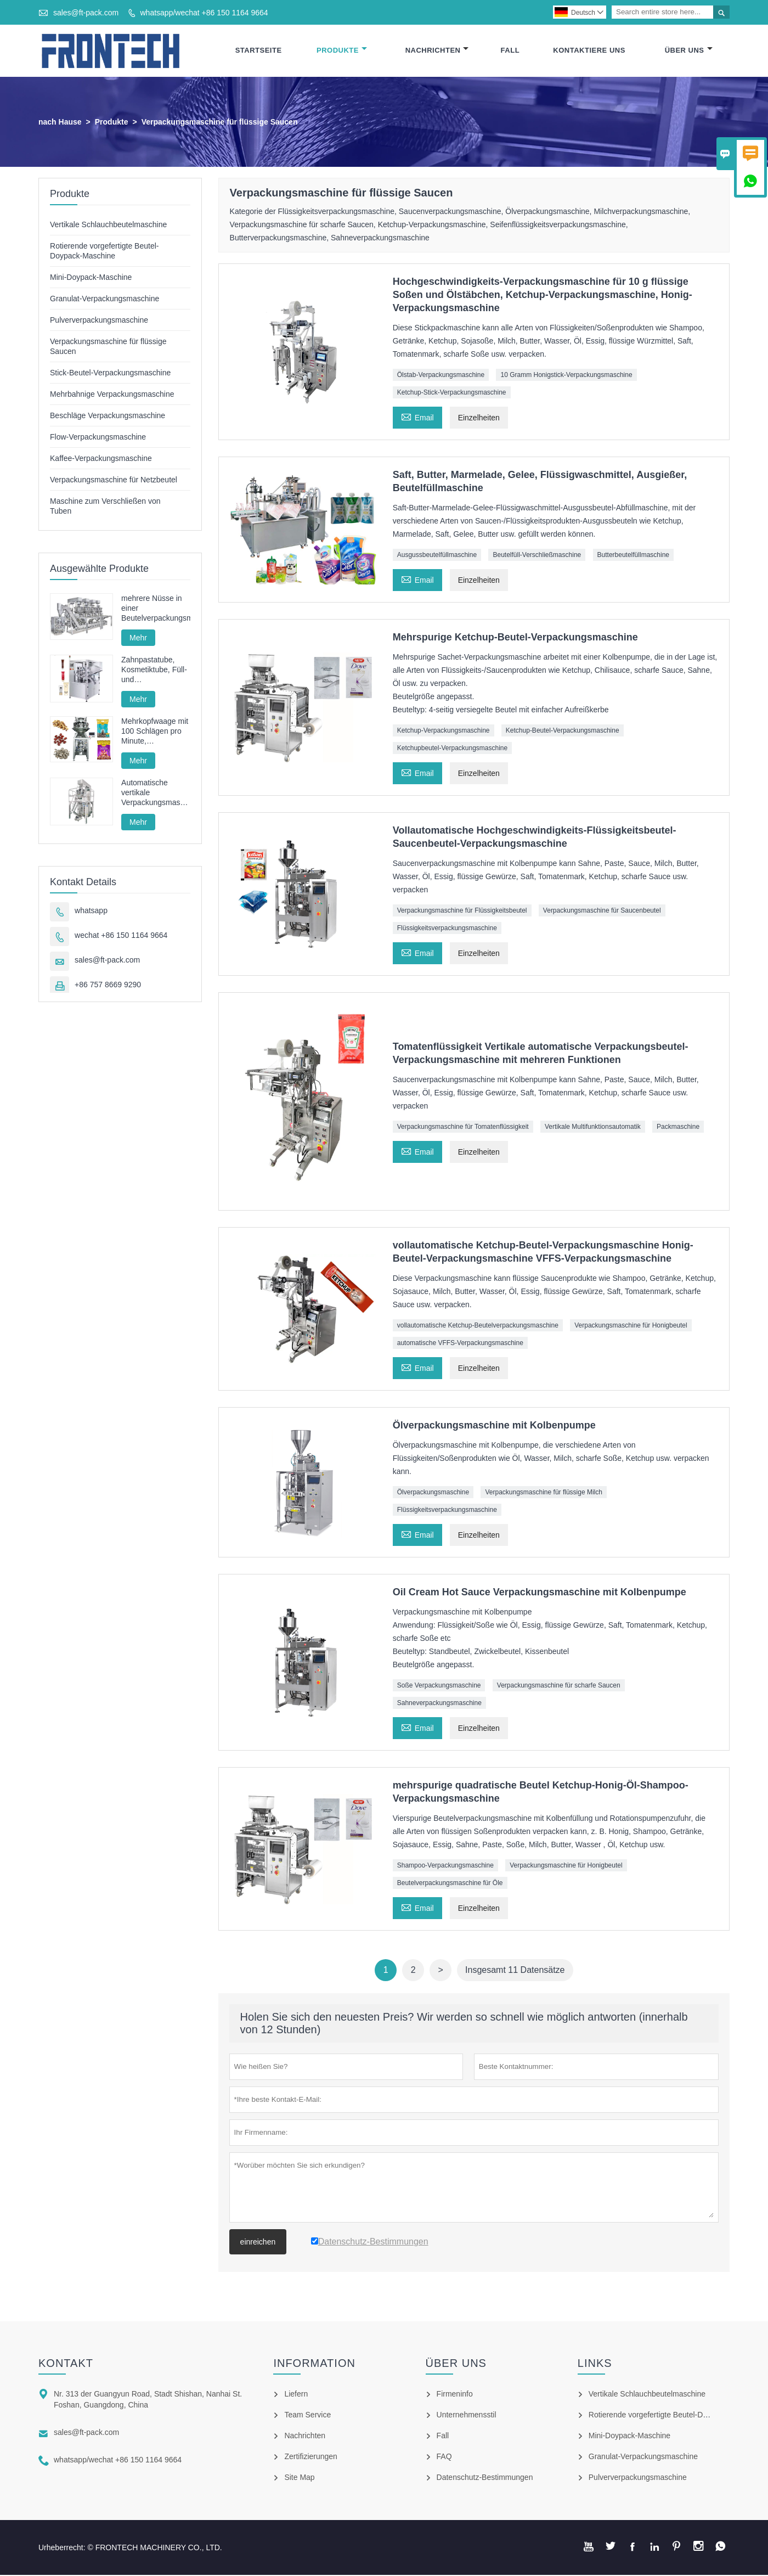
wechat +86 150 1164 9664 (121, 935)
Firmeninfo (455, 2395)
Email (417, 417)
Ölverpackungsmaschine (433, 1493)
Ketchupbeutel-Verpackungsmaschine (452, 748)
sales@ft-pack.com (85, 12)
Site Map (299, 2478)
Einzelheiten (479, 418)
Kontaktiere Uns (589, 51)
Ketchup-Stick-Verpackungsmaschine (451, 393)
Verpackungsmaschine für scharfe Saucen (558, 1686)
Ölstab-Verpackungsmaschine (440, 375)
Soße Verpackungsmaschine (439, 1686)
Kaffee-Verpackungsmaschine (101, 458)
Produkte (342, 51)
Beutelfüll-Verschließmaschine (537, 555)
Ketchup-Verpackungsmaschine (443, 731)
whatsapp (91, 911)
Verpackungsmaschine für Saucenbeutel (602, 911)
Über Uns (689, 51)
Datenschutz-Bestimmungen (485, 2478)
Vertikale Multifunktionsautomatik (593, 1127)
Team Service (307, 2415)
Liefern (296, 2395)
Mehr (138, 638)
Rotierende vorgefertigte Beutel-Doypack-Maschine (676, 2415)
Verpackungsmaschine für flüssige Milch (543, 1493)
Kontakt (65, 2364)
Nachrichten (437, 51)
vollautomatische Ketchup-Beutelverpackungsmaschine (477, 1326)
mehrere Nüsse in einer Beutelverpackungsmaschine (155, 608)
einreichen (258, 2242)
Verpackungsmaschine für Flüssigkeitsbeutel (462, 911)
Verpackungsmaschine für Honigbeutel (630, 1326)
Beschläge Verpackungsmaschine (107, 416)
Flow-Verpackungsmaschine (98, 437)
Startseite (258, 51)
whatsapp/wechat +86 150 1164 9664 (204, 12)
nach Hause (60, 122)
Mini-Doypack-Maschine (91, 277)
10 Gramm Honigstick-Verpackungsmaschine (566, 375)
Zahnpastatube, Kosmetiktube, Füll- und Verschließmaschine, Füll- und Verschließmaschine (155, 670)
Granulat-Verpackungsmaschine (104, 299)
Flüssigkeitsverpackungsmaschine (447, 928)
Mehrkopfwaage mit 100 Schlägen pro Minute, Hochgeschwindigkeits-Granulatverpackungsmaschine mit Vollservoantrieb (155, 731)
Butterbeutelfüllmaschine (633, 555)
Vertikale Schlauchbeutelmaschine (108, 225)
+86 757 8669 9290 (108, 985)
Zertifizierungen (310, 2457)
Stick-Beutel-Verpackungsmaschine (110, 373)
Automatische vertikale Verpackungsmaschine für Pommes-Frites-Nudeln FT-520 (155, 793)
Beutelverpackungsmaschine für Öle (450, 1884)
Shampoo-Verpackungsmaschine (445, 1866)
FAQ (444, 2457)
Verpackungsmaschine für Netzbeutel (113, 480)
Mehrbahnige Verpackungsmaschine (112, 394)
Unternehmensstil (466, 2415)
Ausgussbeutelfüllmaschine (437, 555)
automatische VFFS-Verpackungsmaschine (460, 1344)
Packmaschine (678, 1127)
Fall (510, 51)
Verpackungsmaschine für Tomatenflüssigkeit (463, 1127)
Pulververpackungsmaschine (99, 320)
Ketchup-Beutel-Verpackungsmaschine (562, 731)
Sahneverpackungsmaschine (439, 1704)
